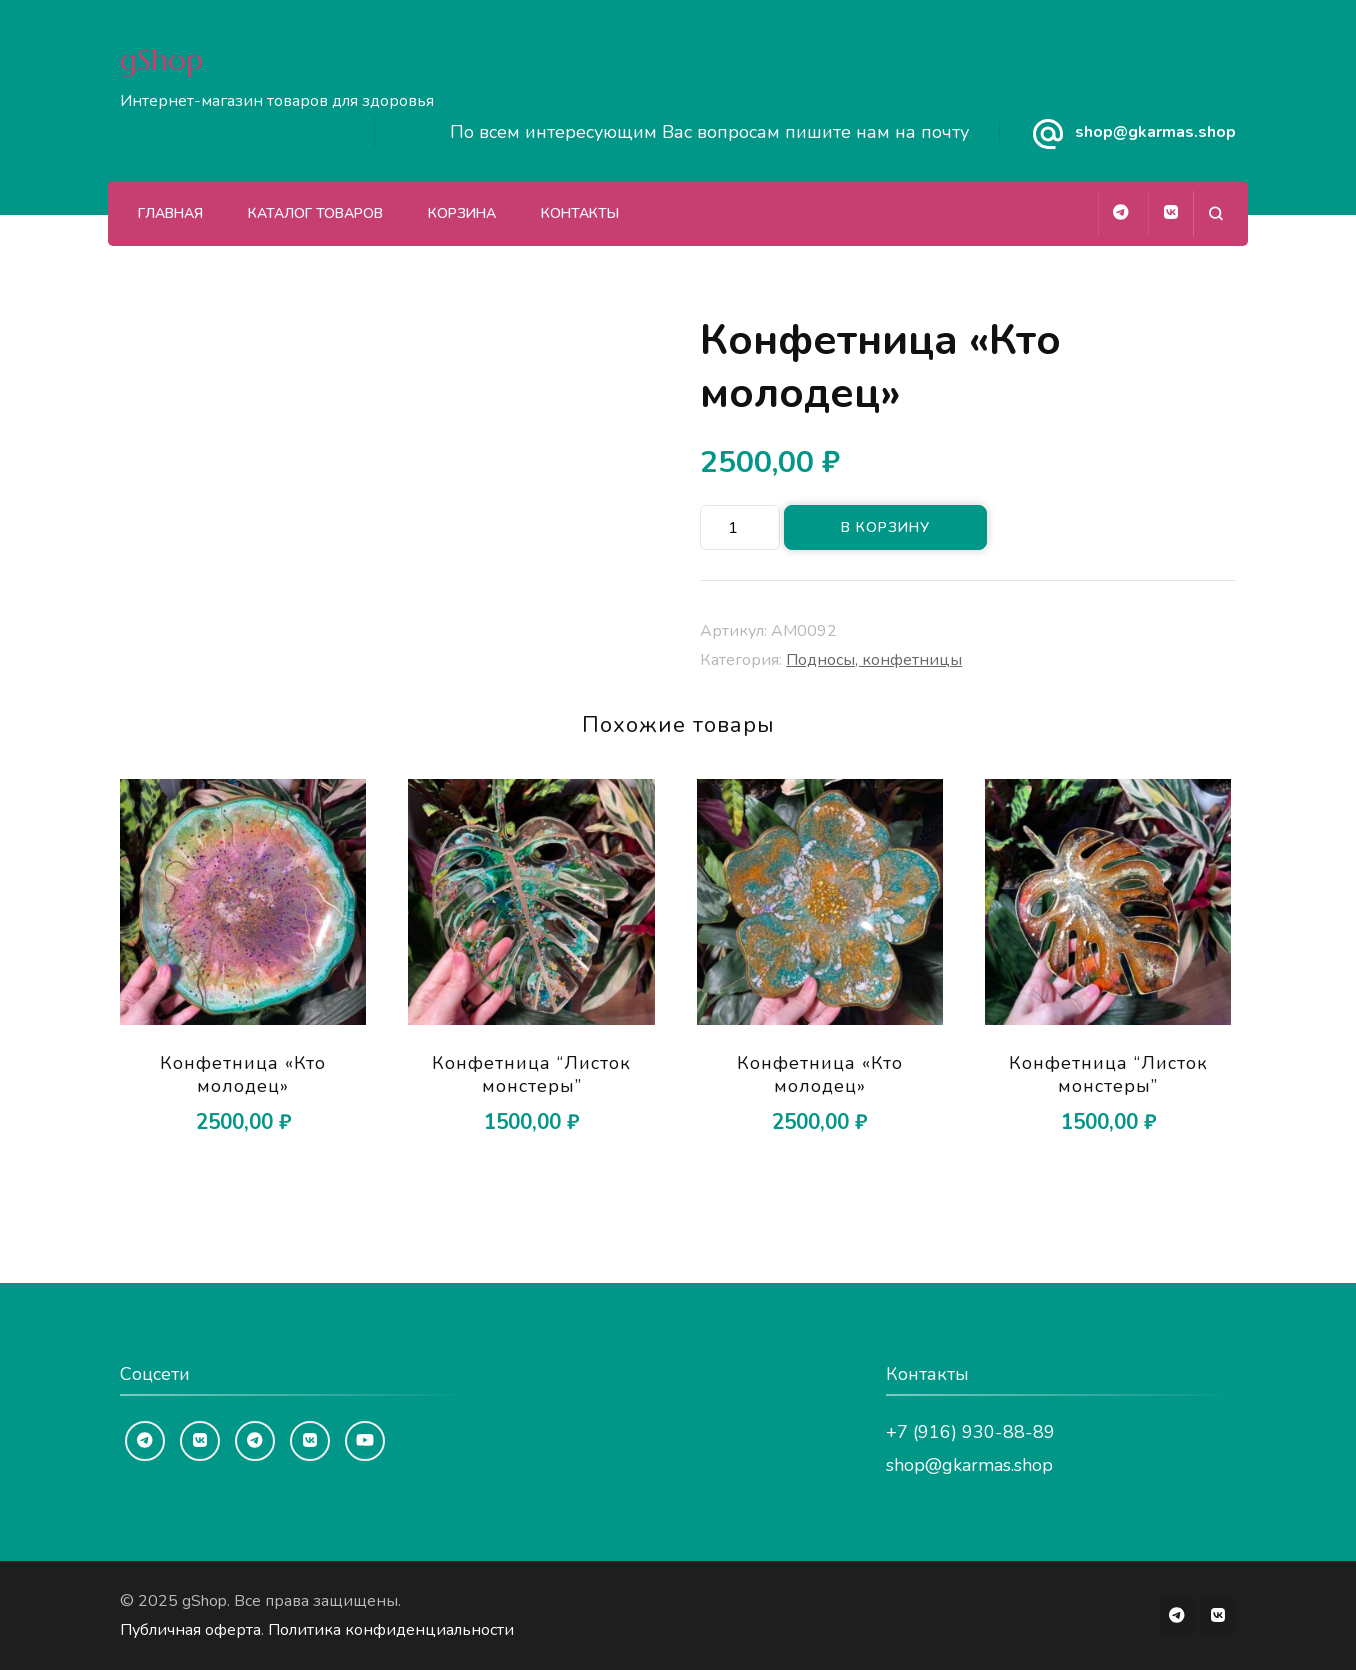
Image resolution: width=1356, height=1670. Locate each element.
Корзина (462, 213)
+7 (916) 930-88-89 (970, 1432)
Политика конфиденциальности (391, 1630)
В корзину (885, 527)
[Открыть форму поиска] (1215, 213)
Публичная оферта (190, 1630)
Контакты (580, 213)
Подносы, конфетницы (874, 660)
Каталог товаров (315, 213)
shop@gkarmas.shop (1155, 132)
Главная (170, 213)
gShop (161, 59)
